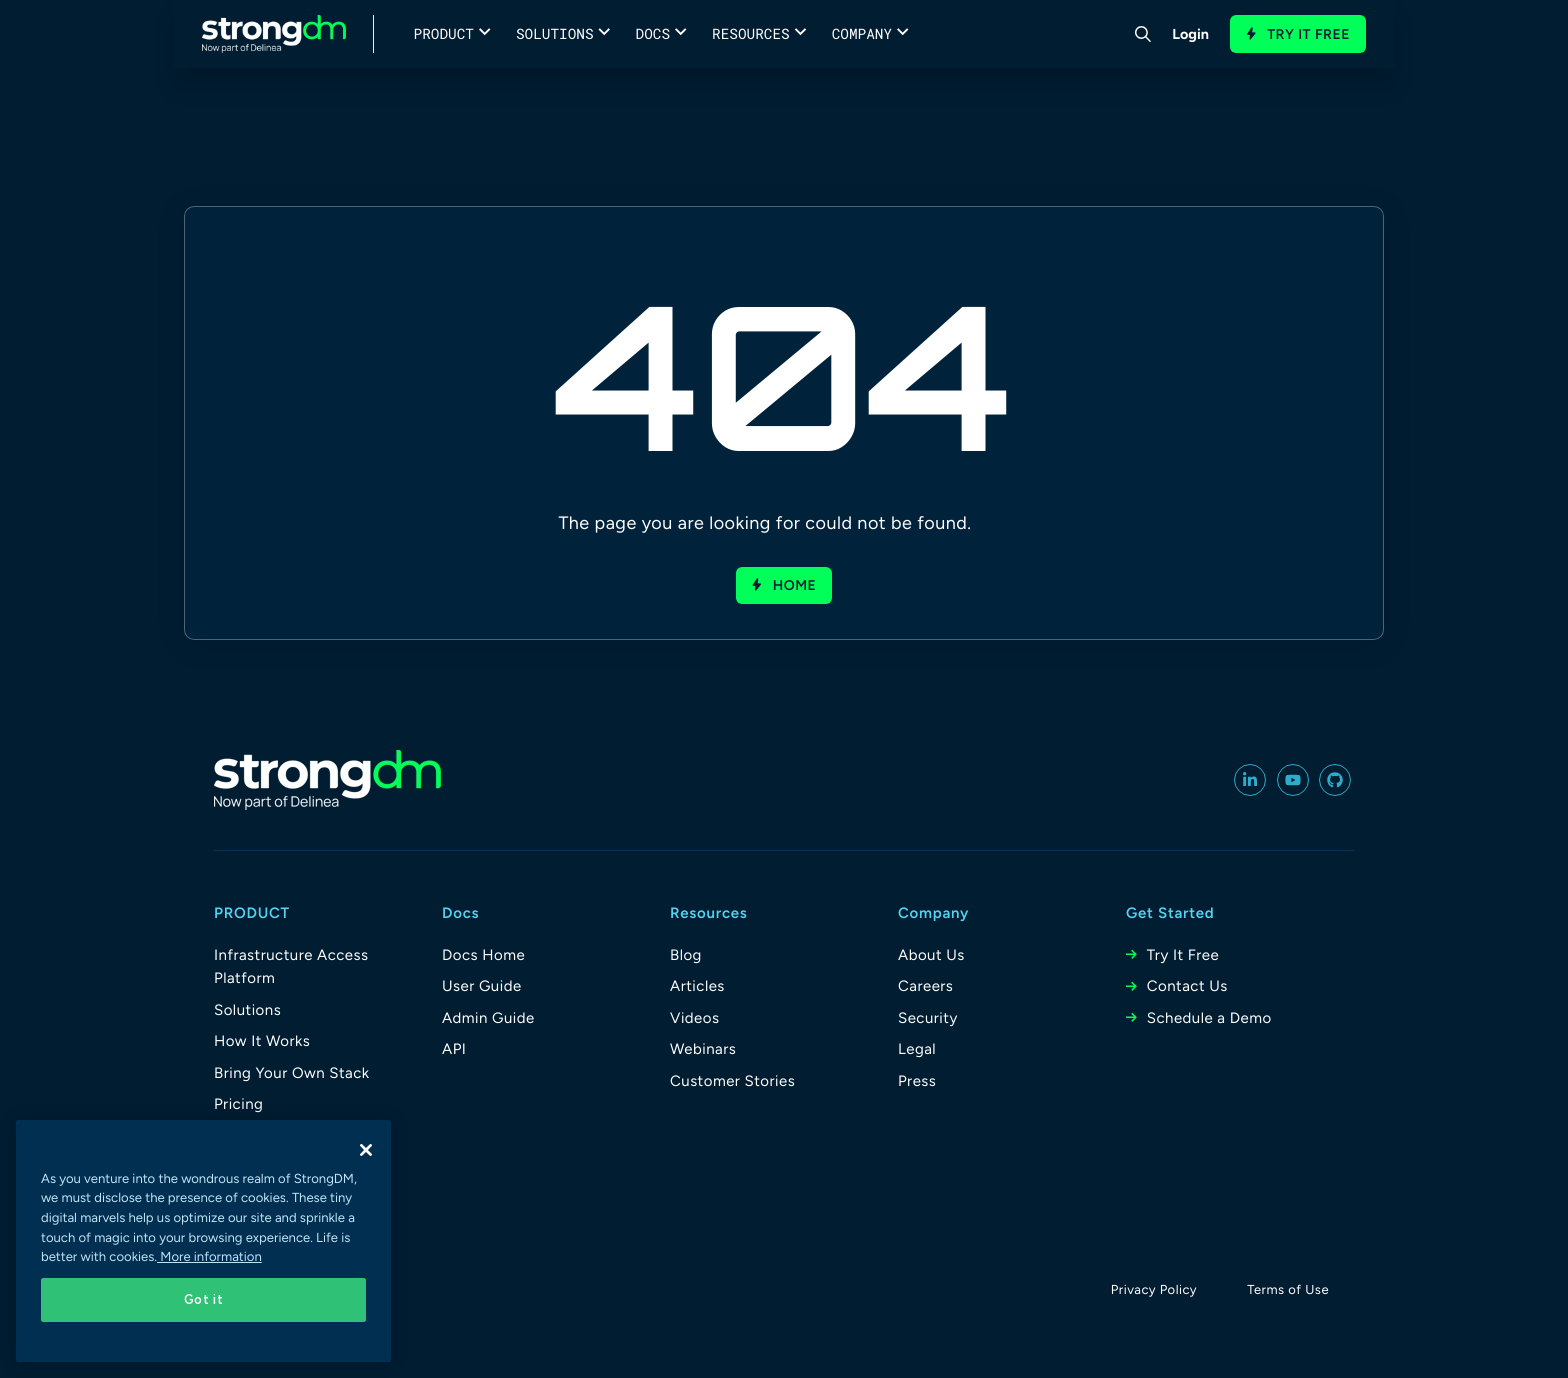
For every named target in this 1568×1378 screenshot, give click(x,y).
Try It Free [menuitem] (1183, 955)
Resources (751, 33)
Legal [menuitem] (917, 1049)
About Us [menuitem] (931, 955)
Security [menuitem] (928, 1018)
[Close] (366, 1150)
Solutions (555, 33)
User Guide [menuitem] (482, 986)
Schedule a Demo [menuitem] (1209, 1018)
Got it (204, 1299)
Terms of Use (1288, 1290)
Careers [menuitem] (925, 986)
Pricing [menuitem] (238, 1104)
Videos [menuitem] (694, 1018)
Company (862, 33)
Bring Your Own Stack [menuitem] (292, 1073)
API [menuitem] (454, 1049)
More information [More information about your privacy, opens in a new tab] (209, 1257)
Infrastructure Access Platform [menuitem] (291, 966)
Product (444, 33)
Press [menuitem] (917, 1081)
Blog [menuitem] (686, 955)
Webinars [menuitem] (703, 1049)
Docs (653, 33)
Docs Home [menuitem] (483, 955)
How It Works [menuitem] (262, 1041)
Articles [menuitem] (697, 986)
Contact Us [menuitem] (1187, 986)
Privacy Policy (1154, 1290)
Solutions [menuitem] (247, 1010)
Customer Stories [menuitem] (732, 1081)
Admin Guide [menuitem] (488, 1018)
